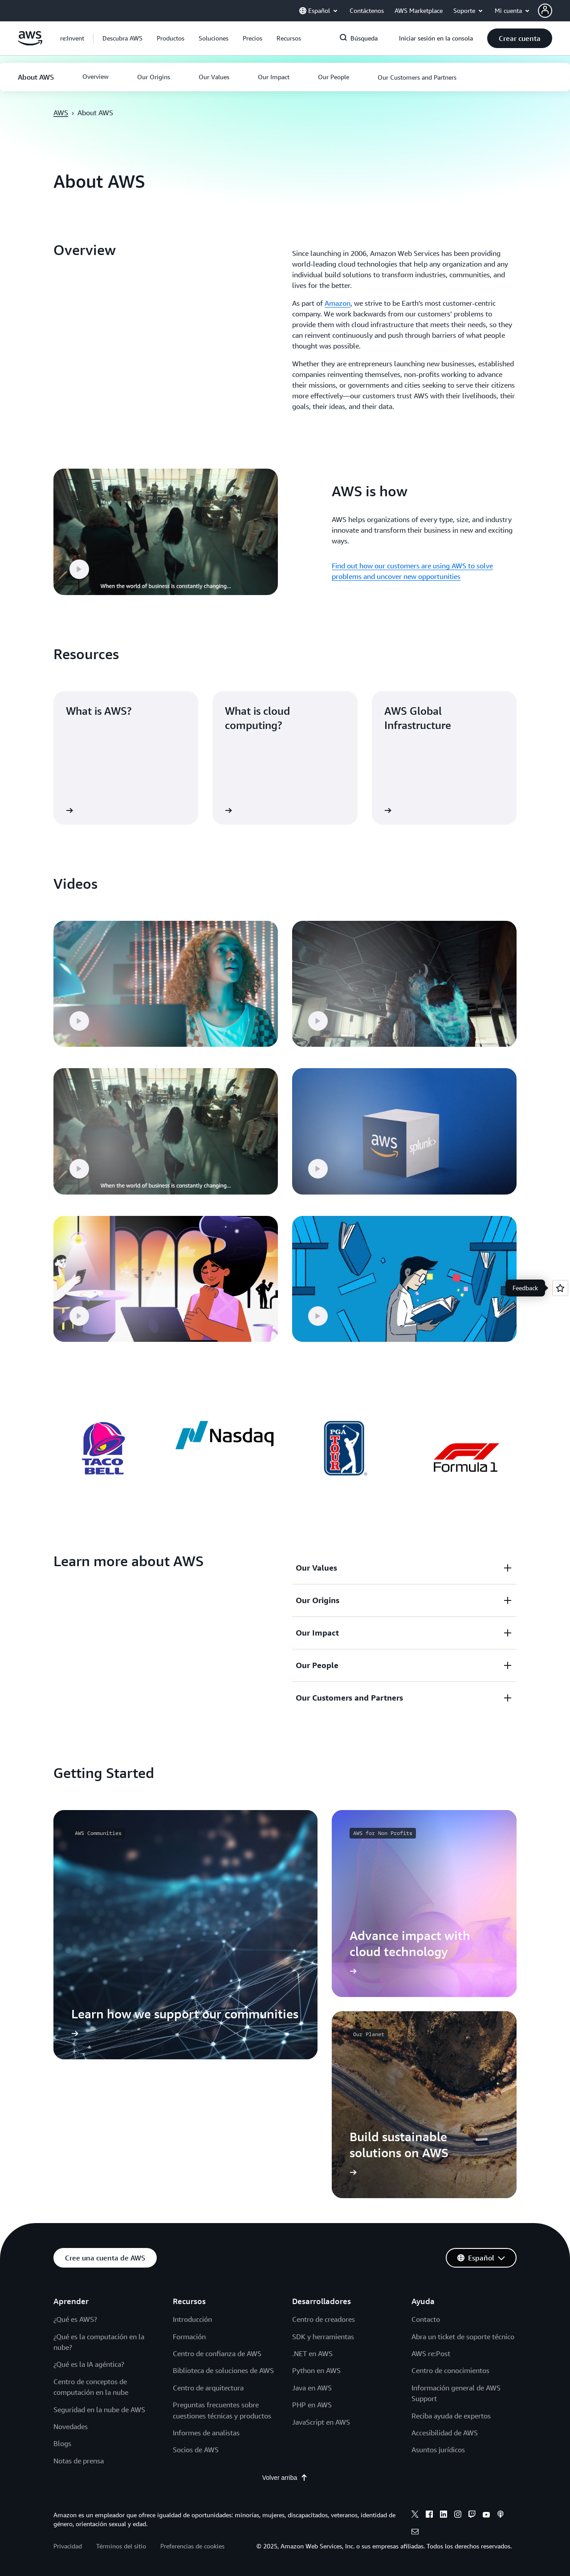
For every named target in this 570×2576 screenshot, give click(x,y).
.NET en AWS (312, 2353)
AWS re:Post (430, 2353)
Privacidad (67, 2546)
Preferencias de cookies (192, 2546)
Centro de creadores (323, 2319)
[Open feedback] (560, 1288)
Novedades (70, 2426)
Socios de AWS (196, 2449)
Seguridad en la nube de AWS (99, 2409)
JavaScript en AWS (321, 2422)
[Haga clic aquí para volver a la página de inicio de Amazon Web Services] (30, 43)
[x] (415, 2515)
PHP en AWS (312, 2404)
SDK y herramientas (323, 2336)
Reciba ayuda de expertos (451, 2415)
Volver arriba (285, 2477)
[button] (554, 10)
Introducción (192, 2319)
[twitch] (472, 2515)
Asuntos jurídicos (438, 2449)
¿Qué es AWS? (75, 2319)
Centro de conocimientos (450, 2370)
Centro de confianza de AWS (217, 2353)
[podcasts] (500, 2515)
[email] (415, 2533)
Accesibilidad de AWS (444, 2432)
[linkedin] (443, 2515)
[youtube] (486, 2515)
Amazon (337, 303)
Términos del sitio (121, 2546)
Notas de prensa (78, 2460)
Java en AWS (312, 2387)
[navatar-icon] (545, 11)
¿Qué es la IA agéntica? (88, 2364)
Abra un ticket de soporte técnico (462, 2336)
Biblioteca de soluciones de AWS (223, 2370)
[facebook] (429, 2515)
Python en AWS (316, 2370)
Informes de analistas (206, 2432)
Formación (189, 2336)
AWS (60, 112)
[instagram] (457, 2515)
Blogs (62, 2443)
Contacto (425, 2319)
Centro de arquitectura (208, 2387)
